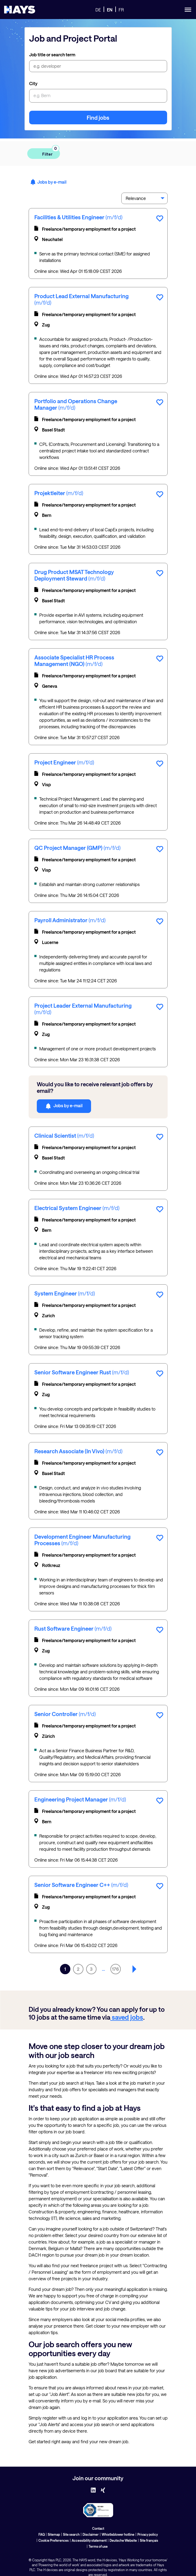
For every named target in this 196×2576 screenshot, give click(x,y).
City (33, 83)
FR (121, 9)
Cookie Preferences (53, 2540)
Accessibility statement (89, 2540)
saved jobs (126, 2017)
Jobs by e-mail (48, 182)
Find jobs (98, 117)
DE (98, 9)
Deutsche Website (123, 2540)
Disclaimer (91, 2534)
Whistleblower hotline (118, 2534)
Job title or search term (52, 54)
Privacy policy (147, 2534)
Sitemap (54, 2534)
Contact (98, 2528)
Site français (149, 2540)
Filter (46, 152)
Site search (71, 2534)
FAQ (41, 2534)
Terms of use (98, 2546)
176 (115, 1969)
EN (110, 9)
